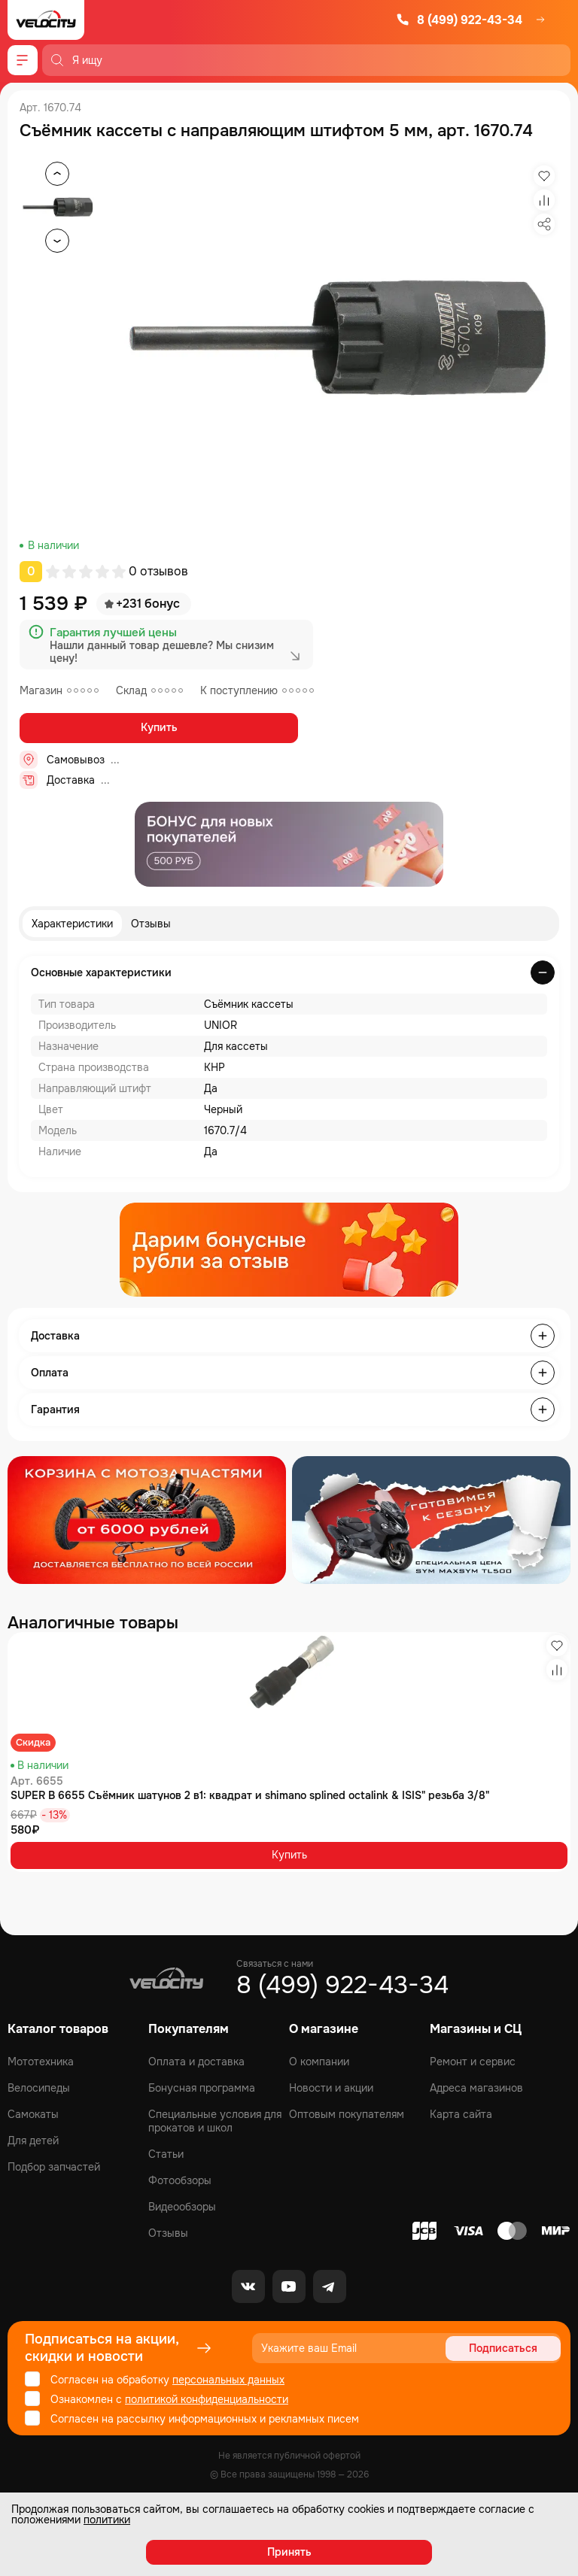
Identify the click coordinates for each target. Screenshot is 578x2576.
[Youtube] (289, 2286)
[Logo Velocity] (46, 20)
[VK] (248, 2286)
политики (107, 2519)
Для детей (33, 2140)
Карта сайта (461, 2114)
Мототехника (41, 2061)
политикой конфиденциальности (206, 2399)
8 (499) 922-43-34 (459, 20)
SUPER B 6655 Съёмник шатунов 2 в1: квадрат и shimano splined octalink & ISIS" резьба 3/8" (250, 1795)
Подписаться (503, 2348)
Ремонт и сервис (473, 2061)
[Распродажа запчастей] (147, 1520)
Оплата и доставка (196, 2061)
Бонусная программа (201, 2088)
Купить (159, 727)
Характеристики (72, 923)
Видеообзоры (182, 2206)
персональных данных (228, 2379)
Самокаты (33, 2114)
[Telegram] (329, 2286)
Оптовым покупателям (346, 2114)
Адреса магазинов (476, 2088)
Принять (289, 2552)
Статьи (166, 2154)
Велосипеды (39, 2088)
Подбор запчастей (54, 2167)
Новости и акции (331, 2088)
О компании (319, 2061)
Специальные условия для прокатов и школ (214, 2121)
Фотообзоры (179, 2180)
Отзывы (151, 923)
